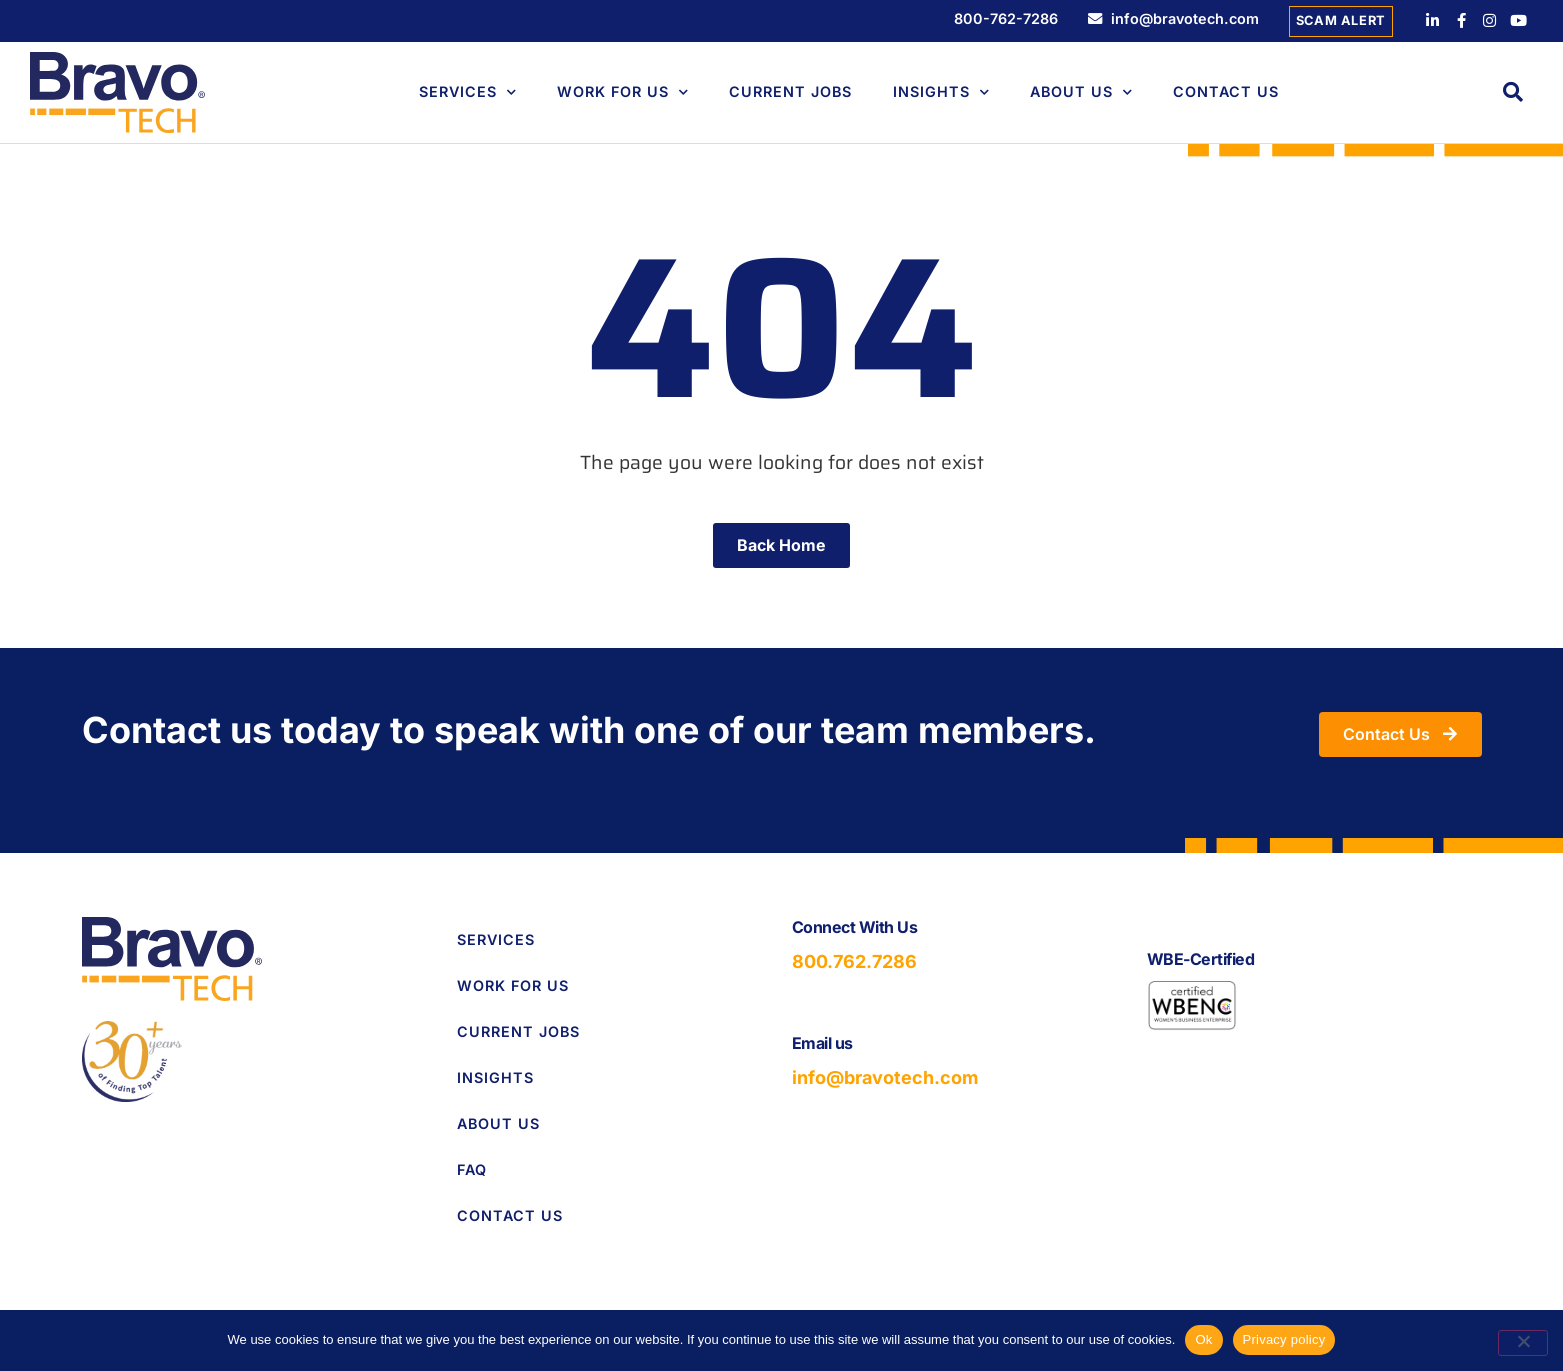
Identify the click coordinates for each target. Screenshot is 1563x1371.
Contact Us (1226, 91)
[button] (1513, 92)
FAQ (472, 1169)
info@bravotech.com (885, 1077)
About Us (1081, 92)
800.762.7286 (854, 961)
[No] (1523, 1343)
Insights (941, 92)
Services (468, 92)
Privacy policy (1284, 1339)
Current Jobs (790, 91)
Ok (1203, 1339)
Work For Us (623, 92)
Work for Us (513, 985)
